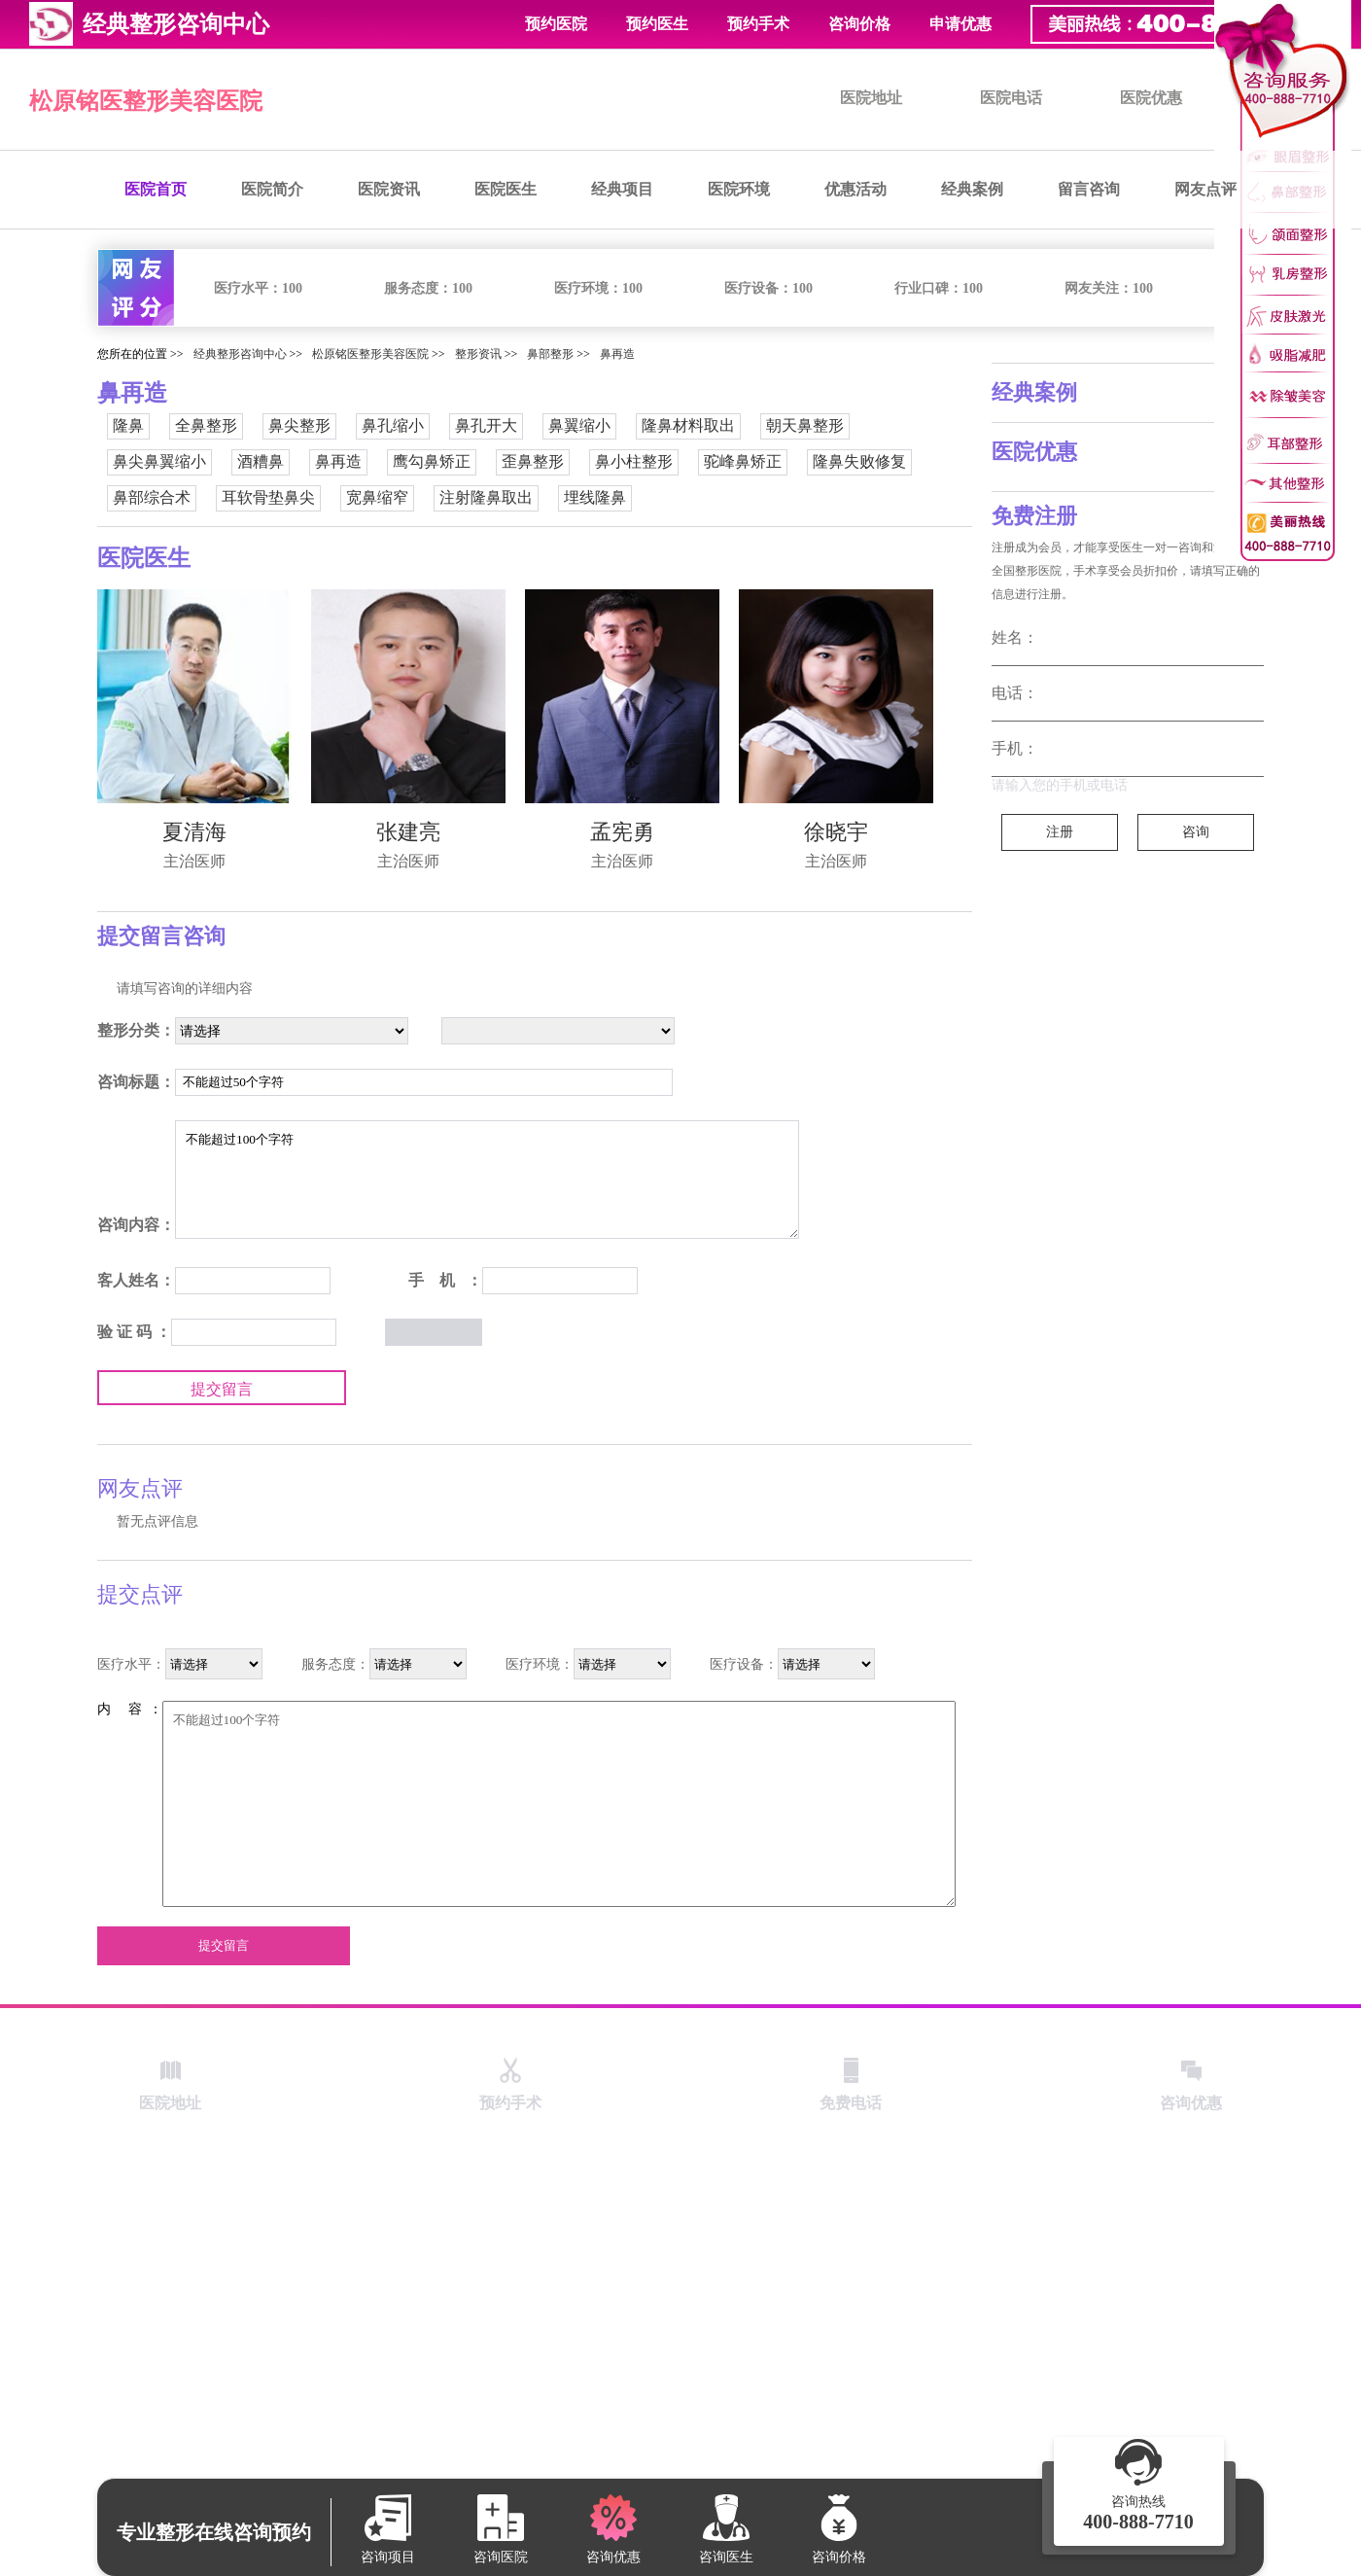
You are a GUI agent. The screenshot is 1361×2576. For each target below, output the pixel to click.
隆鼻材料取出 (688, 425)
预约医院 (556, 24)
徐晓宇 (836, 832)
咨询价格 (859, 24)
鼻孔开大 (486, 425)
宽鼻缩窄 (377, 497)
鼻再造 (617, 354)
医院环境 (739, 189)
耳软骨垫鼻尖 (268, 497)
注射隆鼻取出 (486, 497)
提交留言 (222, 1389)
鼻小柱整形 (634, 461)
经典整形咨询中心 (240, 354)
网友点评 (1205, 189)
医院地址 (871, 97)
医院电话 (1011, 97)
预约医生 (657, 24)
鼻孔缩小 (393, 425)
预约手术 (758, 24)
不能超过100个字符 (487, 1179)
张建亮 (408, 832)
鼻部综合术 (152, 497)
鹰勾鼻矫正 (432, 461)
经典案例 (972, 189)
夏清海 (194, 832)
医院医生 (505, 189)
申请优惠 (960, 24)
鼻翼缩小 (579, 425)
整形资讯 (478, 354)
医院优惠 (1151, 97)
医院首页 (155, 189)
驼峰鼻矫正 (743, 461)
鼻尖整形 (299, 425)
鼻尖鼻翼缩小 (159, 461)
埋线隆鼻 (595, 497)
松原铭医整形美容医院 (145, 101)
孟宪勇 (622, 832)
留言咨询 (1089, 189)
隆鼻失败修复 (859, 461)
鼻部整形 (550, 354)
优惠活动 (855, 189)
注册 (1059, 832)
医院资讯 (389, 189)
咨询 (1195, 832)
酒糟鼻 (260, 461)
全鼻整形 (206, 425)
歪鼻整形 (533, 461)
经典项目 (622, 189)
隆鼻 (128, 425)
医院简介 (272, 189)
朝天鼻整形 (805, 425)
